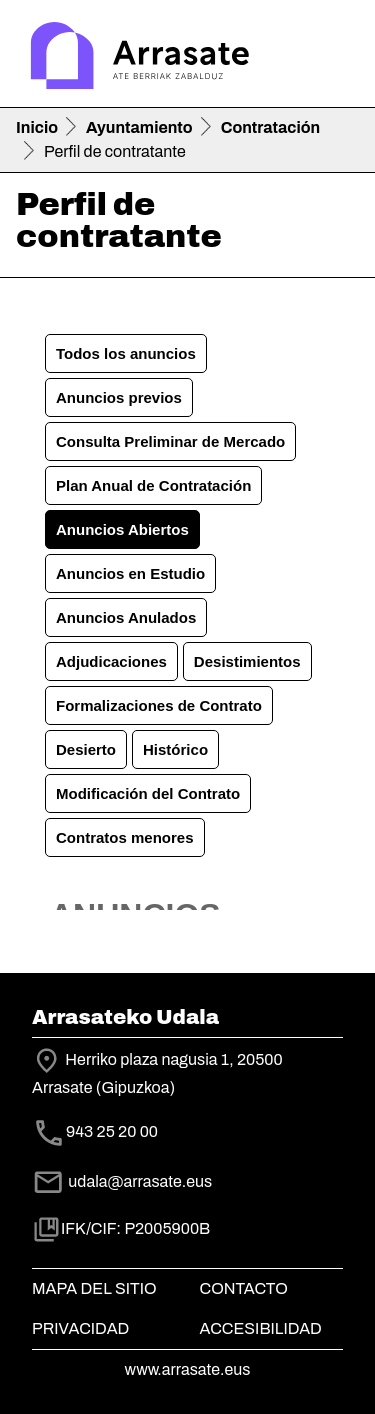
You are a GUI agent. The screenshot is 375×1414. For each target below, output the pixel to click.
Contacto (244, 1288)
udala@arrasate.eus (122, 1181)
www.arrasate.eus (188, 1369)
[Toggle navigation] (331, 58)
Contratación (270, 127)
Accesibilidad (261, 1328)
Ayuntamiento (139, 127)
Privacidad (80, 1328)
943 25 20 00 (112, 1132)
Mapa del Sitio (94, 1288)
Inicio (37, 127)
